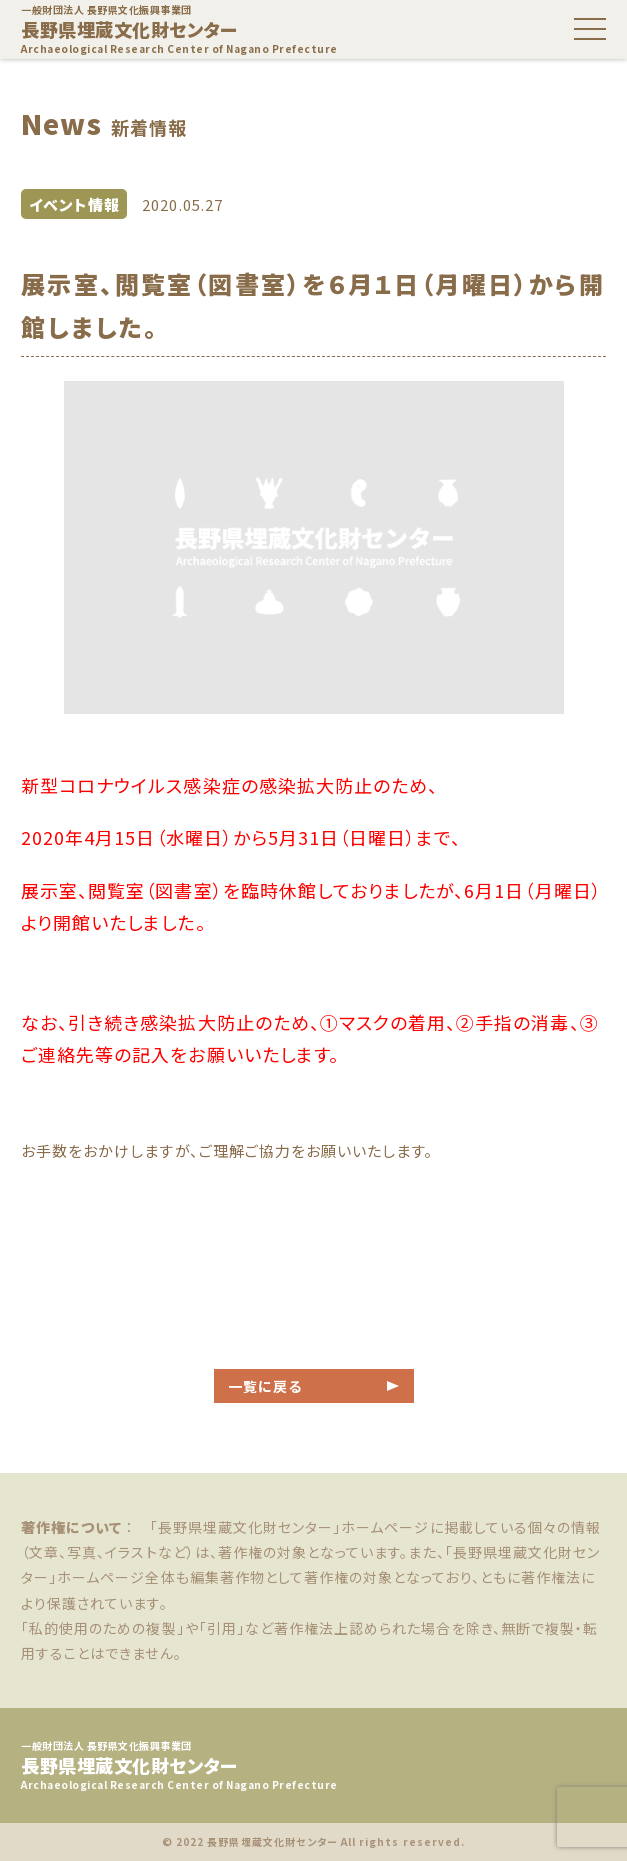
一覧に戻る (265, 1386)
